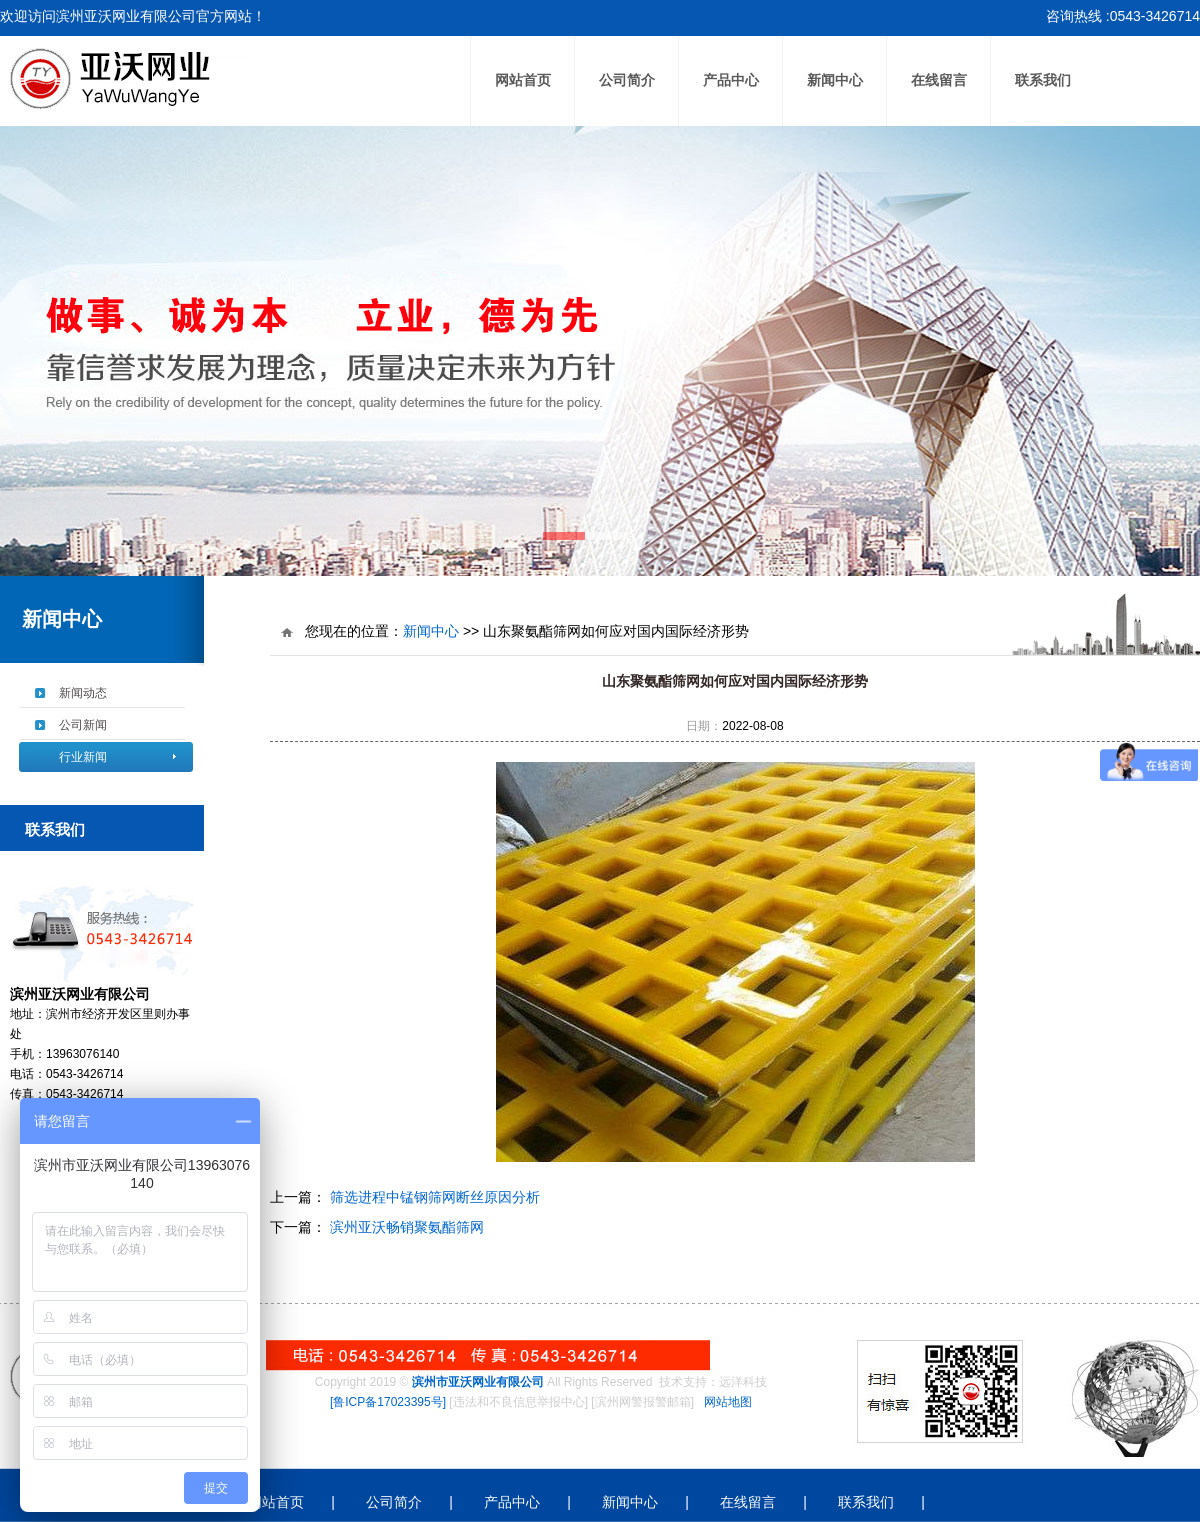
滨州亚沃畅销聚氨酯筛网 (405, 1227)
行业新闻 (83, 757)
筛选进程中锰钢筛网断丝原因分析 (433, 1197)
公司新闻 (83, 725)
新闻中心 (835, 80)
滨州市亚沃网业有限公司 (478, 1382)
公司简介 (627, 80)
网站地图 (728, 1402)
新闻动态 (83, 693)
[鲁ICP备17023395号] (388, 1402)
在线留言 (939, 80)
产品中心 (731, 80)
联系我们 (1043, 80)
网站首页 (523, 80)
